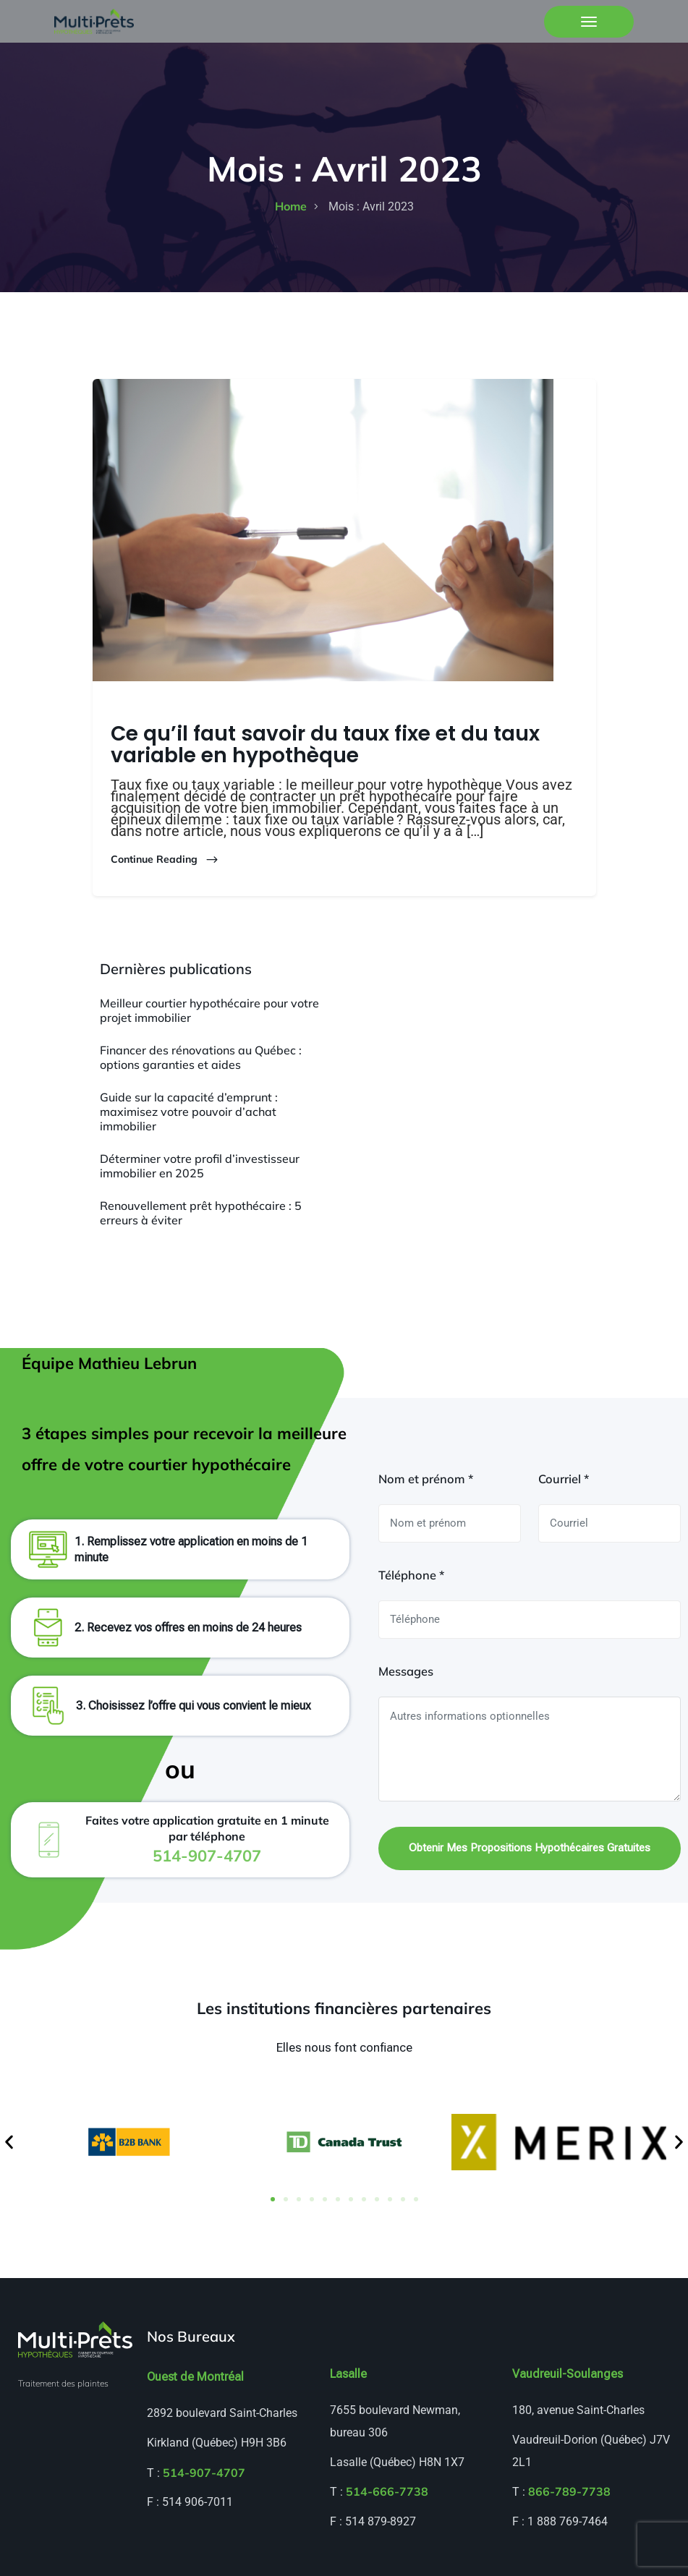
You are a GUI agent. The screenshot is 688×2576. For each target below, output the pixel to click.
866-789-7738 (569, 2491)
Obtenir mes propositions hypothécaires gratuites (529, 1847)
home (291, 206)
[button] (9, 2142)
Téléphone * (411, 1575)
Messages (405, 1671)
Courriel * (563, 1479)
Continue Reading (165, 860)
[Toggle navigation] (589, 22)
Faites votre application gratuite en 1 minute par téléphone (207, 1838)
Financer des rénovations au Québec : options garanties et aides (201, 1057)
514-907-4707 (204, 2472)
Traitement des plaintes (63, 2383)
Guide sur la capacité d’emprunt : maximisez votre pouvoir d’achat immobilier (189, 1111)
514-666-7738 (387, 2491)
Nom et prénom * (425, 1479)
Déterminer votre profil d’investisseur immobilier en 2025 (200, 1165)
